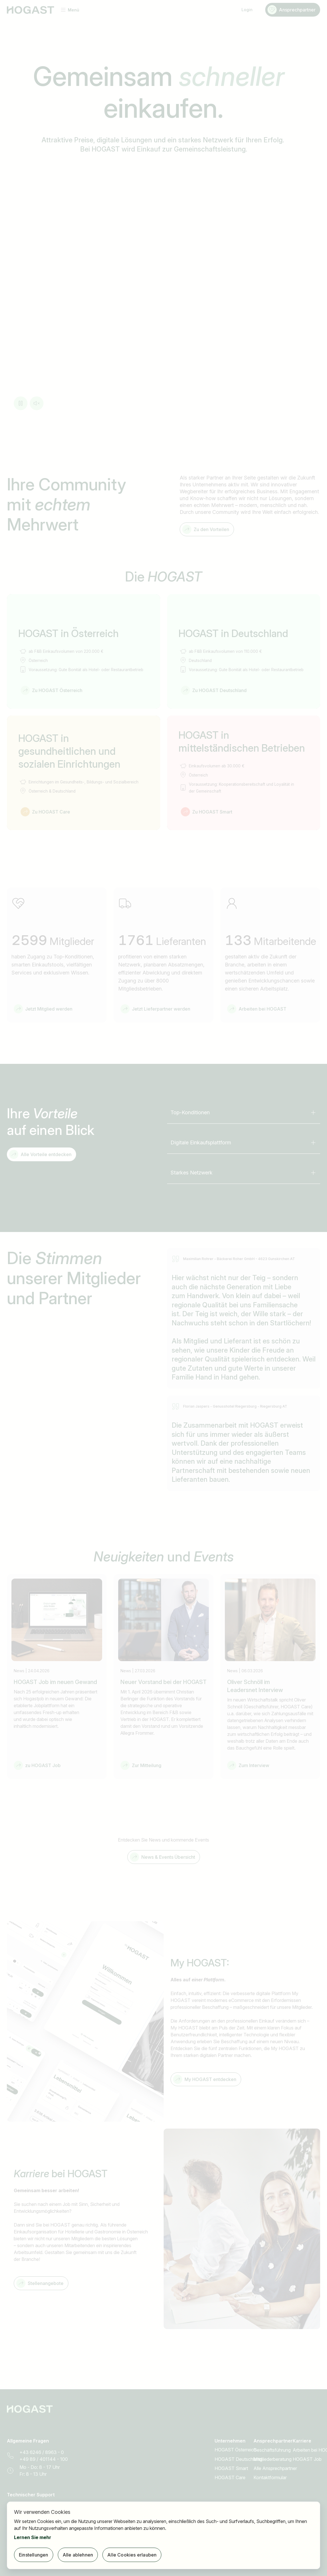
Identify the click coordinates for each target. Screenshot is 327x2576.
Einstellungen (33, 2555)
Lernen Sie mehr (32, 2537)
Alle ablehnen (78, 2555)
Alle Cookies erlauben (131, 2555)
